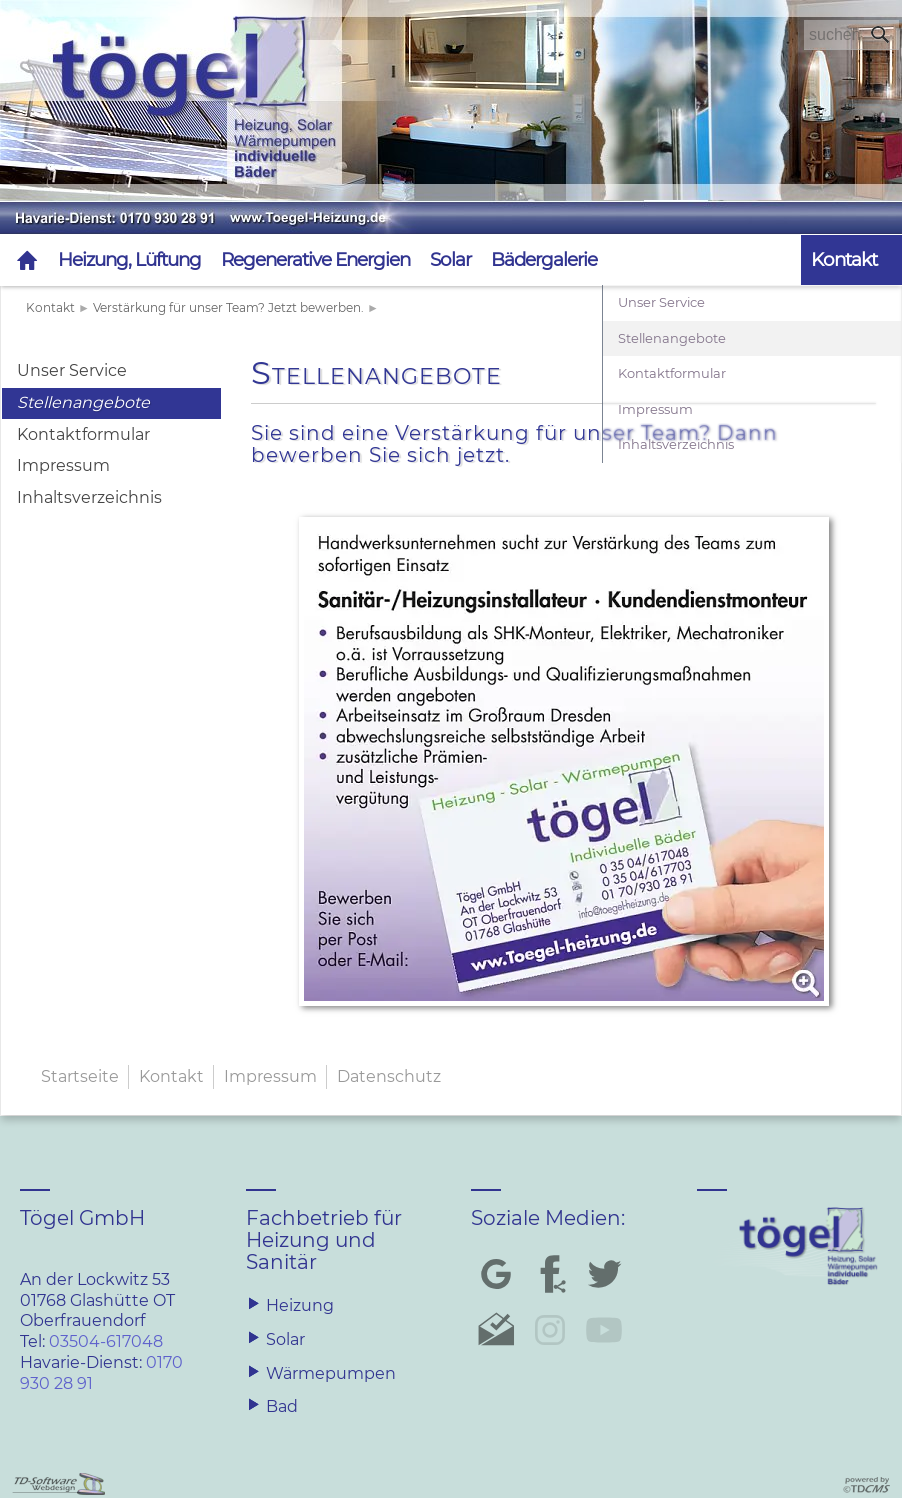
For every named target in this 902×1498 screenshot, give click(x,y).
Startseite (80, 1076)
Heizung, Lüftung (129, 259)
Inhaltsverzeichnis (89, 497)
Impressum (63, 465)
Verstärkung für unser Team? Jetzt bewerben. (228, 307)
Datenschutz (389, 1076)
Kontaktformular (83, 434)
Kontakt (50, 307)
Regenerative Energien (315, 259)
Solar (450, 259)
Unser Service (72, 370)
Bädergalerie (544, 259)
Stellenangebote (83, 402)
